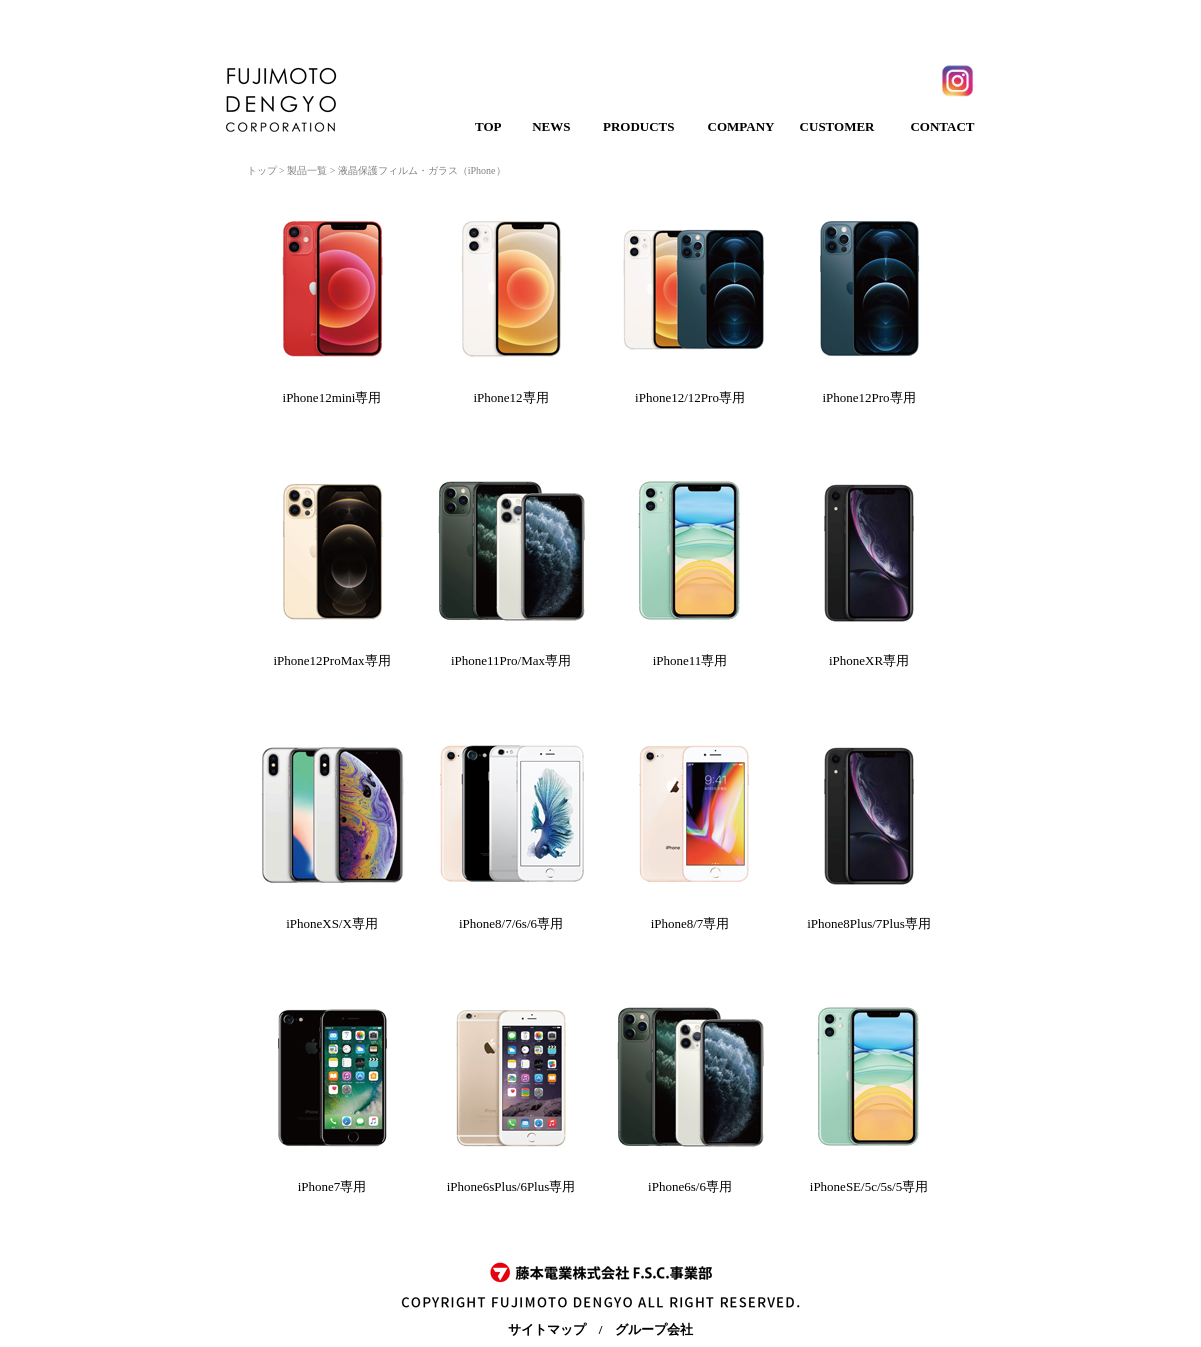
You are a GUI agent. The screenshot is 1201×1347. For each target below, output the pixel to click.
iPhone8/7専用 (690, 923)
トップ (262, 170)
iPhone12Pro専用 (868, 397)
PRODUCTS (639, 126)
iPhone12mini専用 (332, 397)
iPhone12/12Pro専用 (690, 397)
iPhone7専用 (332, 1186)
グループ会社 (654, 1329)
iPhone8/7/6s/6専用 (511, 923)
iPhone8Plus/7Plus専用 (869, 923)
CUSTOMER (837, 126)
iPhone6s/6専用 (690, 1186)
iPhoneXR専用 (869, 660)
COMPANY (741, 126)
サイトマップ (547, 1329)
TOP (488, 126)
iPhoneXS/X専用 (332, 923)
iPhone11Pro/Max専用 (511, 660)
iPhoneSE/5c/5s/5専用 (869, 1186)
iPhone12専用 (510, 397)
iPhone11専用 (690, 660)
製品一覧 (307, 170)
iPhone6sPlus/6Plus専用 (511, 1186)
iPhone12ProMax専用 (332, 660)
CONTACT (942, 126)
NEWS (551, 126)
